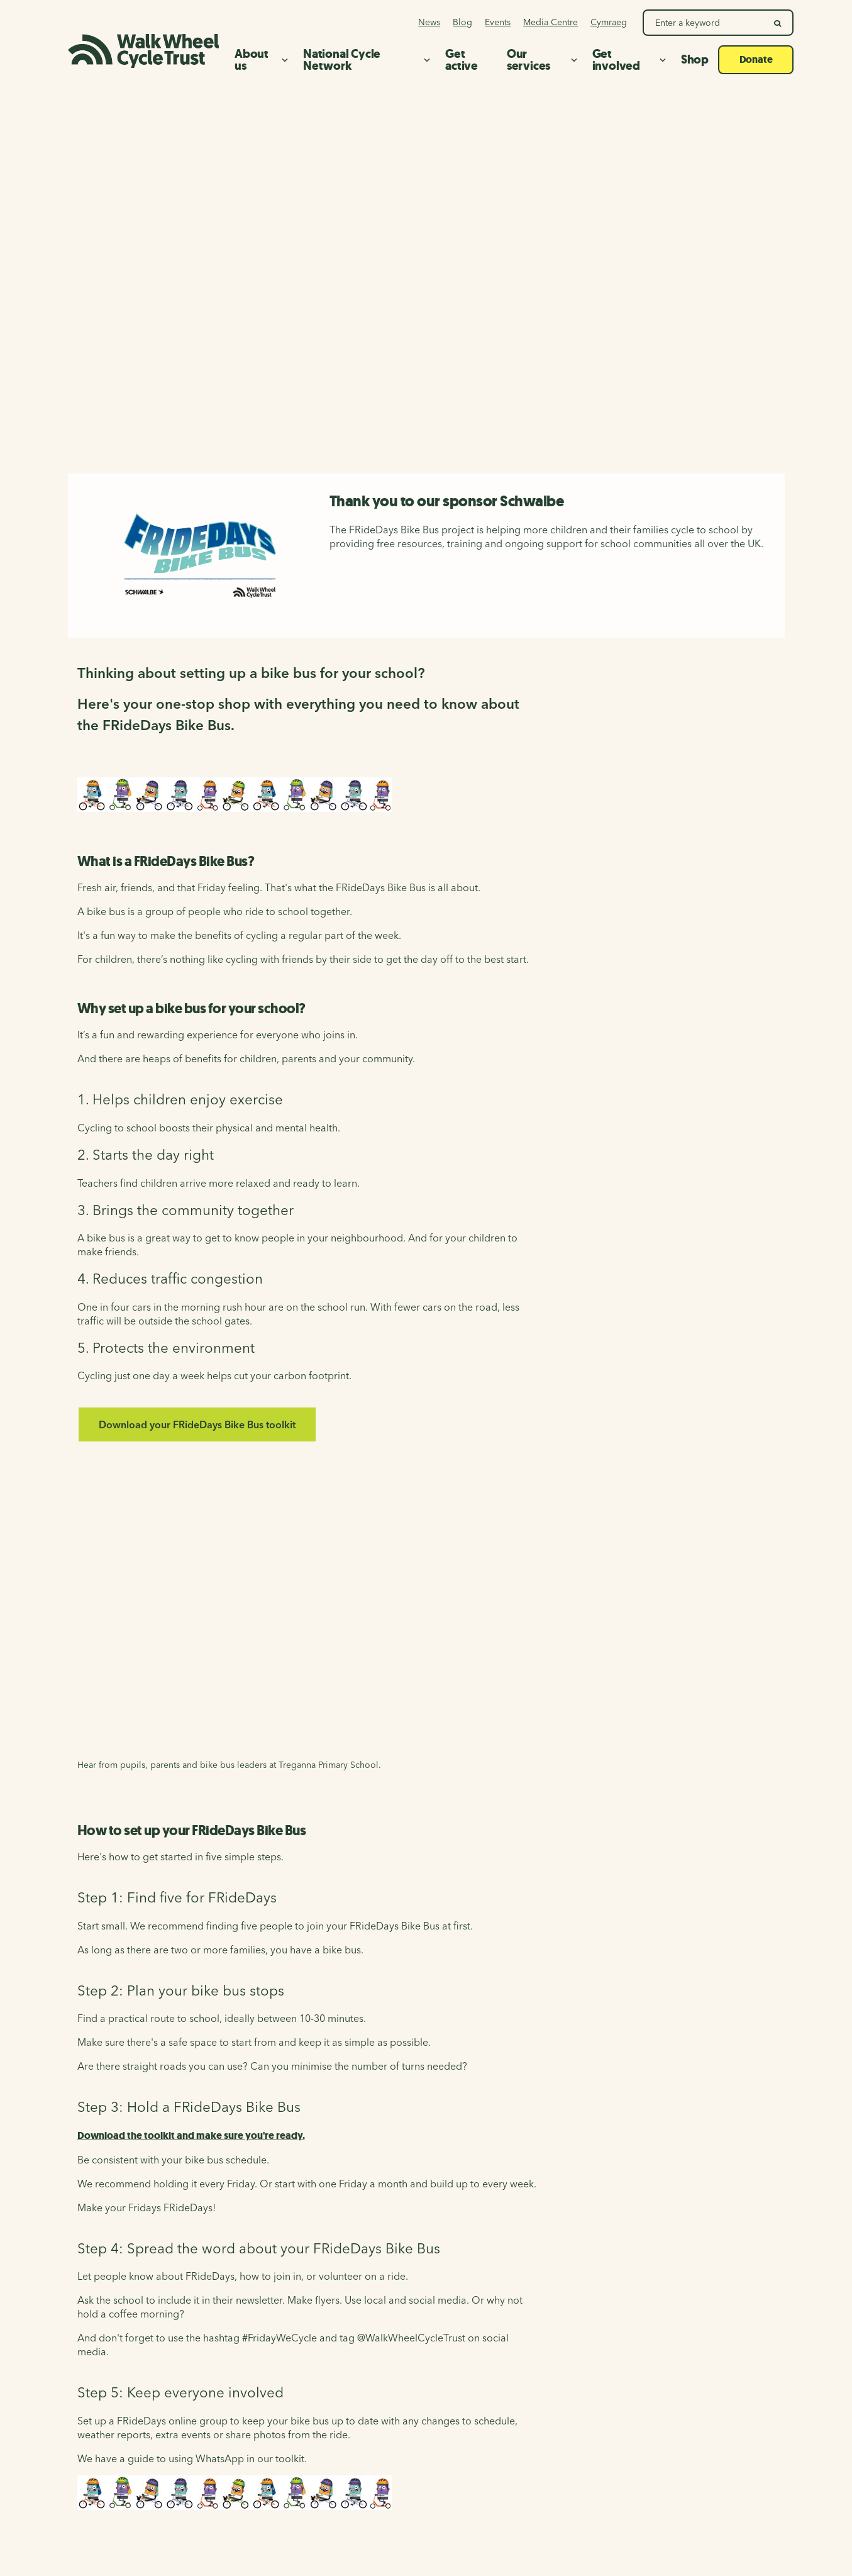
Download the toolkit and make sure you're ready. (191, 2135)
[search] (778, 22)
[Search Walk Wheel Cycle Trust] (704, 22)
